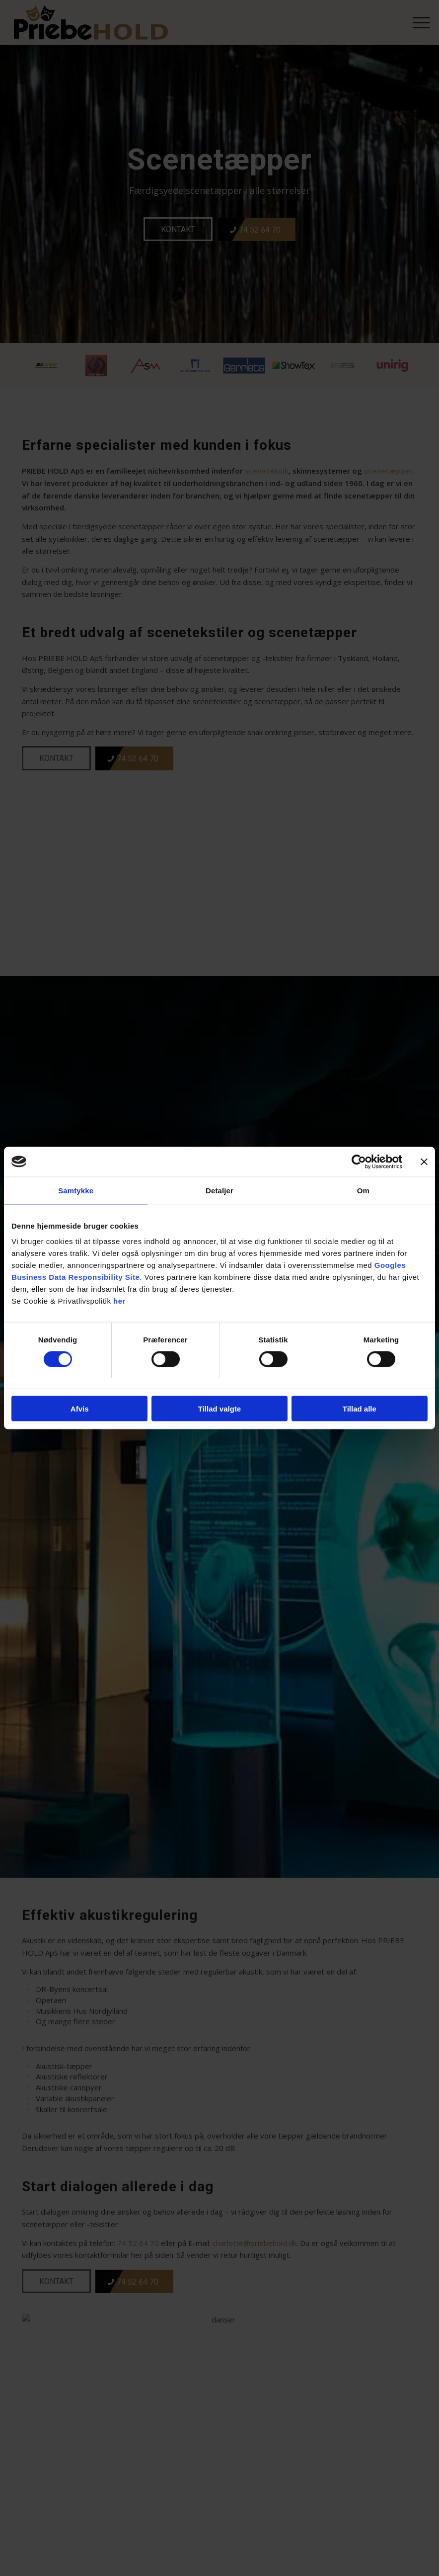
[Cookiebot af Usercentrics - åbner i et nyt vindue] (358, 1161)
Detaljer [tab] (219, 1190)
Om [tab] (363, 1190)
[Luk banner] (424, 1161)
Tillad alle (359, 1409)
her (119, 1301)
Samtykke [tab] (75, 1190)
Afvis (80, 1409)
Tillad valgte (219, 1409)
